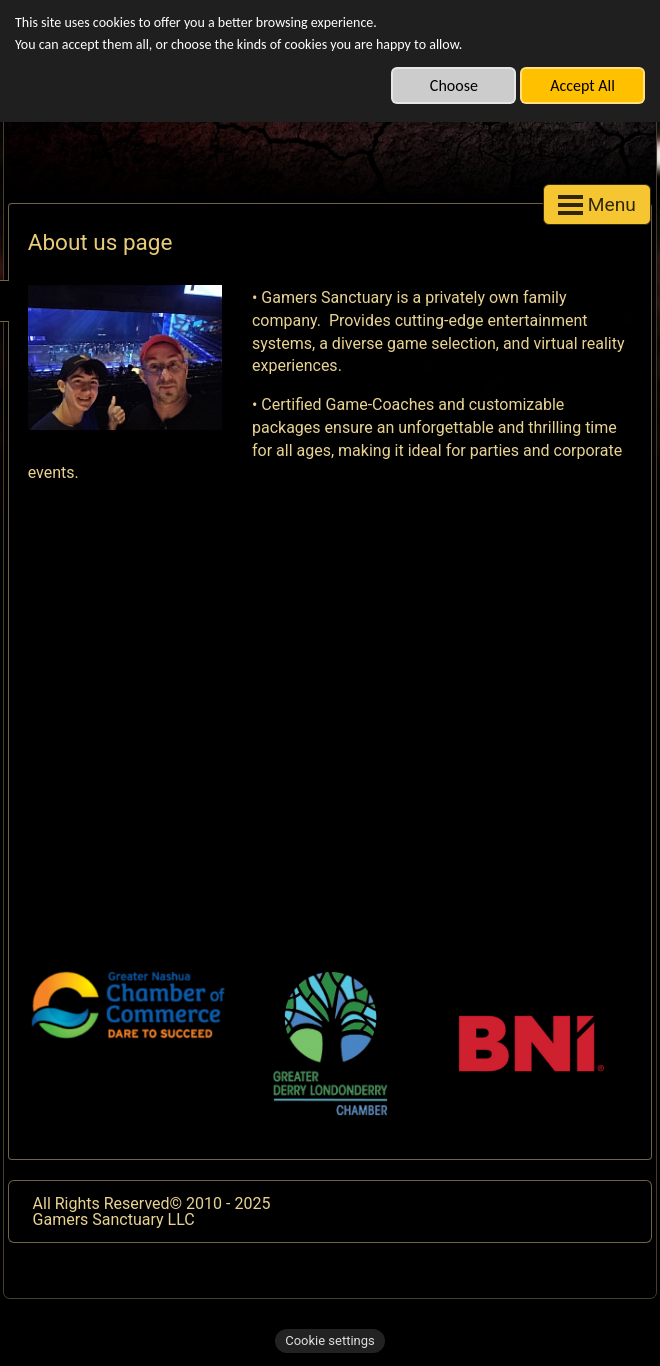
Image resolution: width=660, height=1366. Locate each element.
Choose (454, 85)
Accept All (582, 85)
